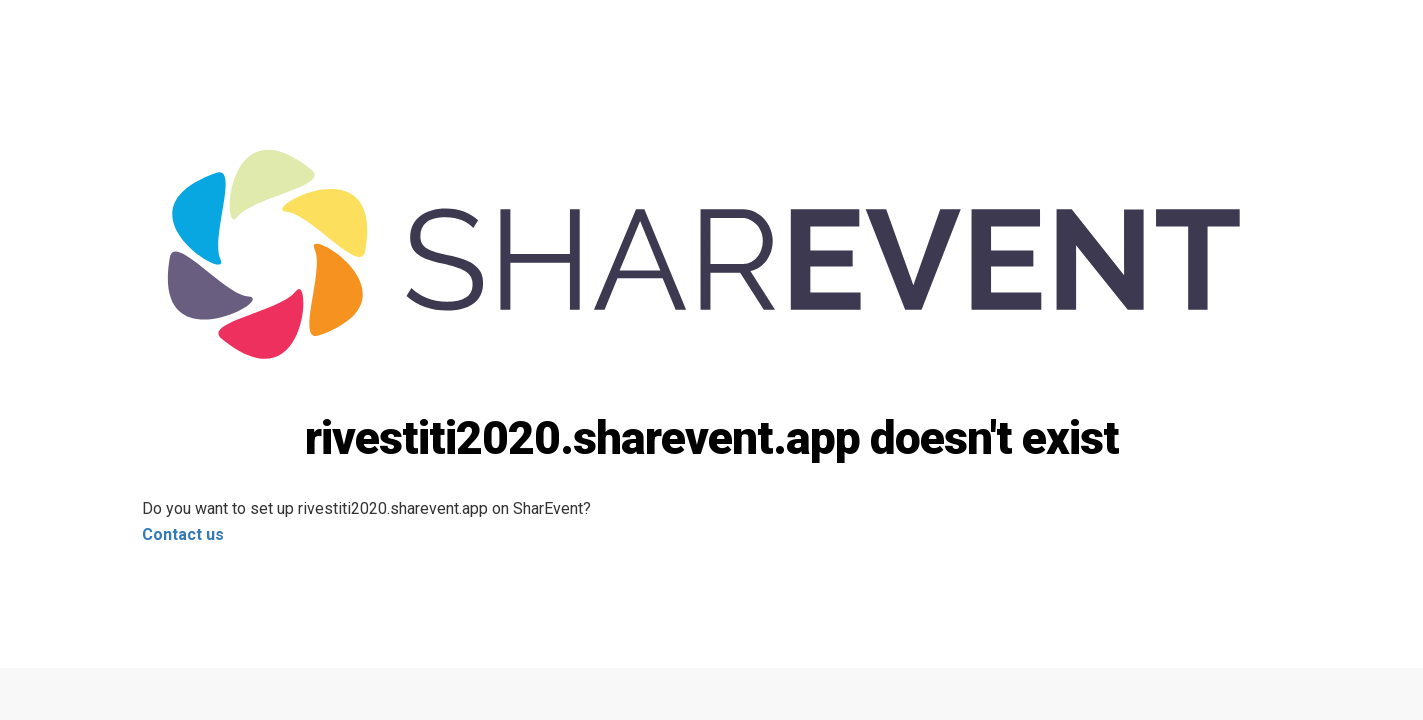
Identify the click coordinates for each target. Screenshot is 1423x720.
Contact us (183, 534)
